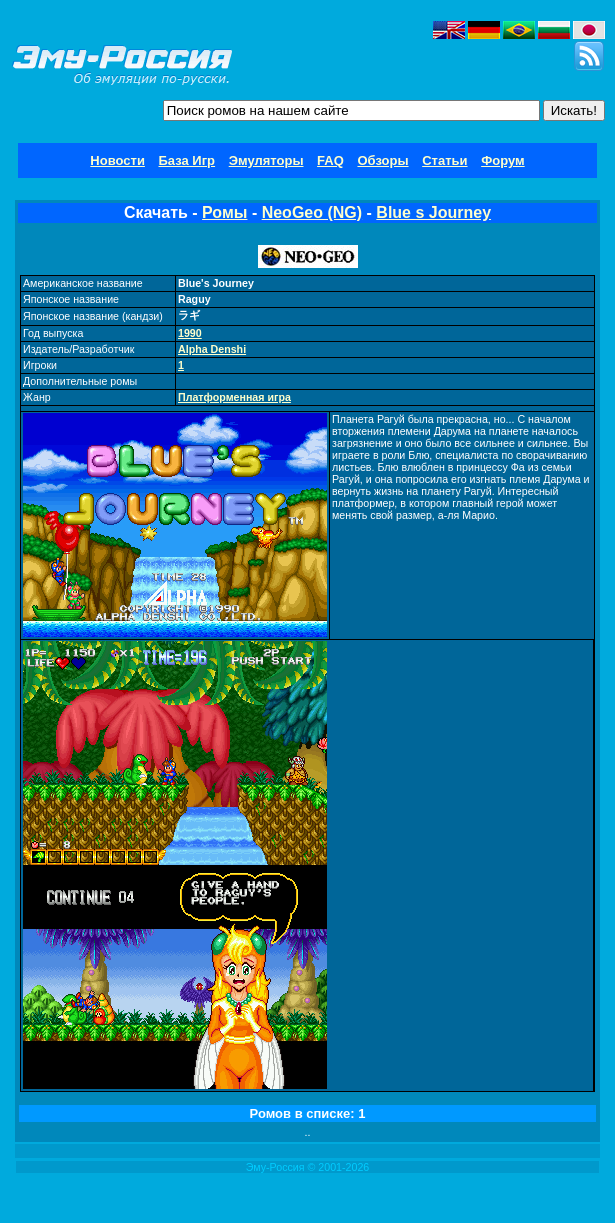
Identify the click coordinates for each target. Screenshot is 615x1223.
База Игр (187, 160)
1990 (190, 333)
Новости (117, 160)
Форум (502, 160)
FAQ (330, 160)
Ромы (224, 212)
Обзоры (382, 160)
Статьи (444, 160)
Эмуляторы (266, 160)
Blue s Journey (433, 212)
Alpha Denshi (212, 349)
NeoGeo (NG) (312, 212)
